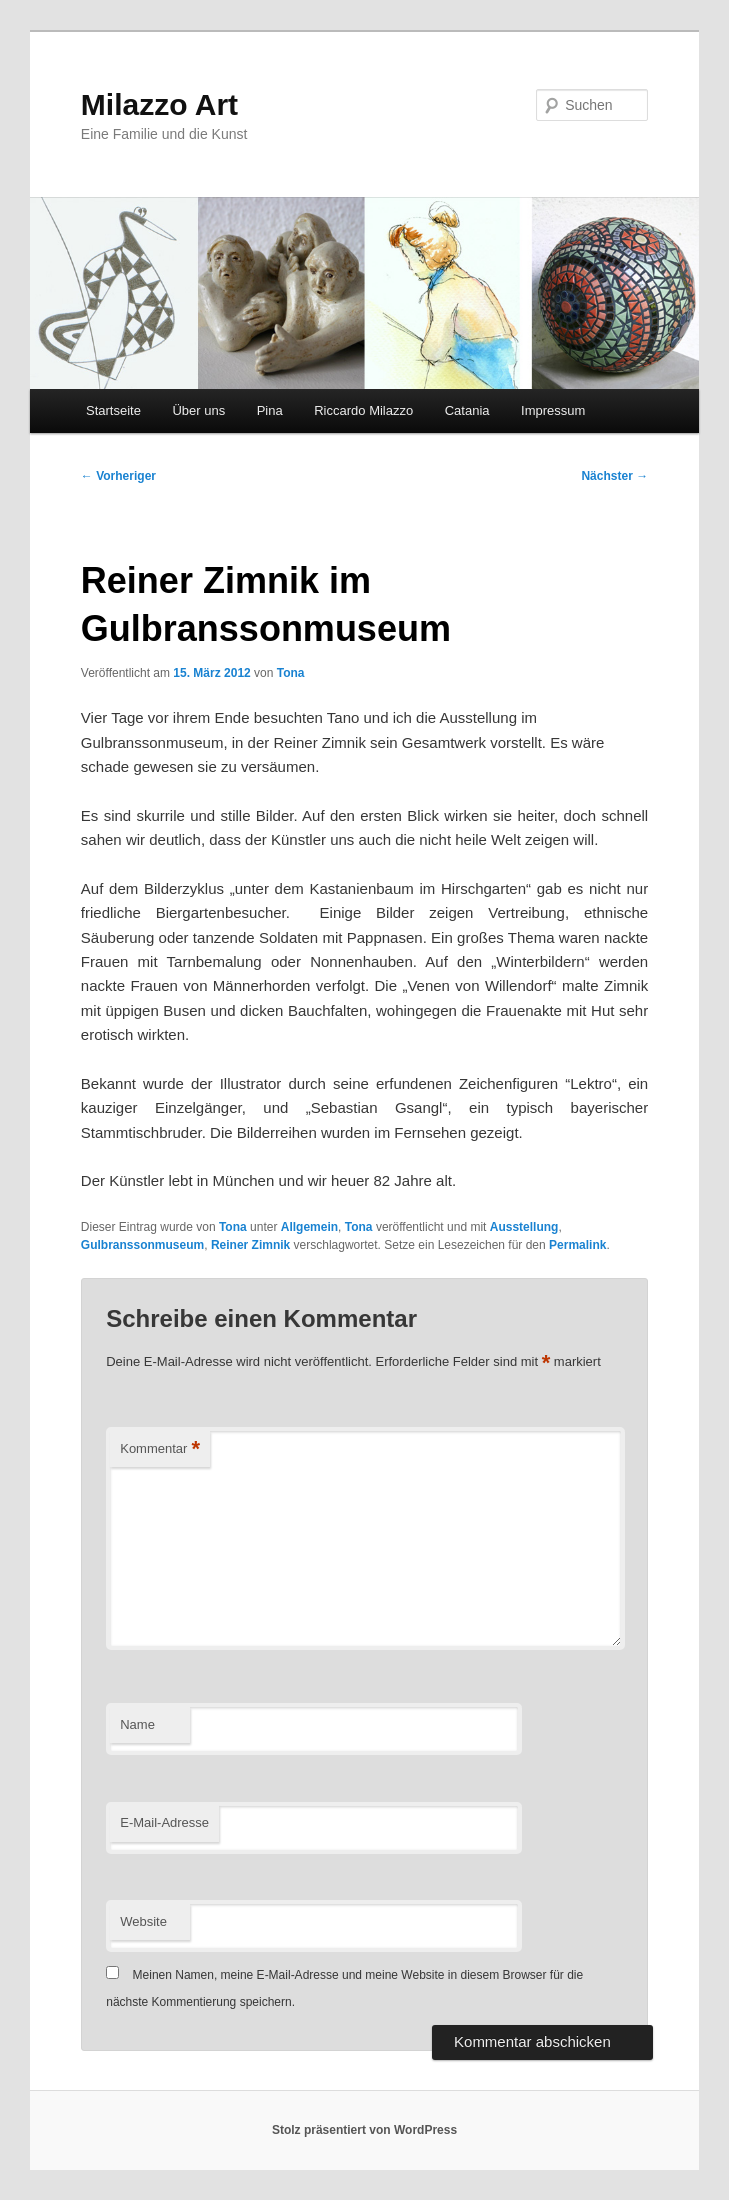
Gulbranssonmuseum (142, 1245)
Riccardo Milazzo (363, 410)
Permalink (577, 1245)
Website (143, 1921)
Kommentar (160, 1449)
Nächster (614, 476)
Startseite (113, 410)
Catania (467, 410)
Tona (291, 673)
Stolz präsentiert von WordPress (364, 2130)
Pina (270, 410)
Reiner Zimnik (250, 1245)
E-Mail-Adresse (164, 1822)
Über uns (198, 410)
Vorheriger (118, 476)
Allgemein (309, 1227)
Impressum (553, 410)
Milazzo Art (159, 104)
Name (137, 1724)
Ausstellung (524, 1227)
